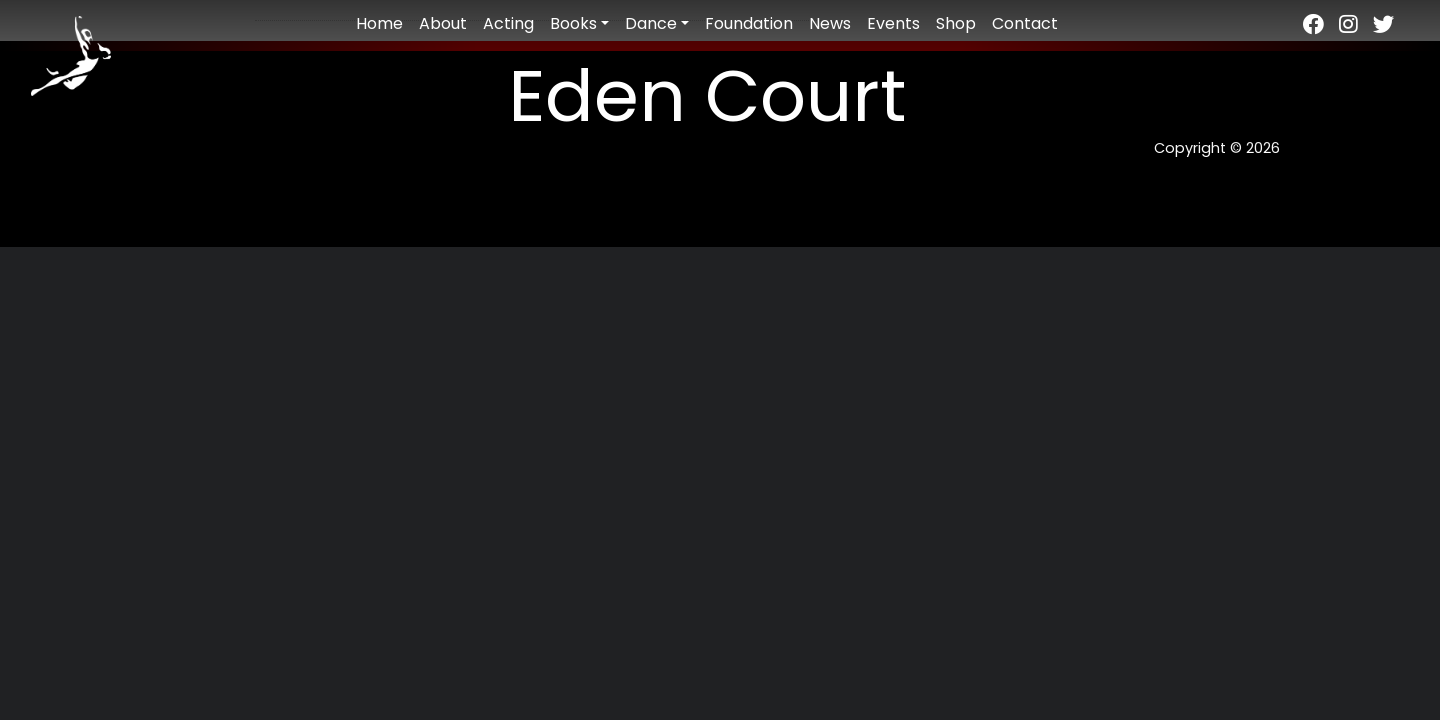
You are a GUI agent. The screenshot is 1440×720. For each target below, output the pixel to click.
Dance (651, 23)
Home (379, 23)
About (443, 23)
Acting (508, 23)
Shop (956, 23)
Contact (1025, 23)
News (830, 23)
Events (893, 23)
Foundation (749, 23)
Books (573, 23)
